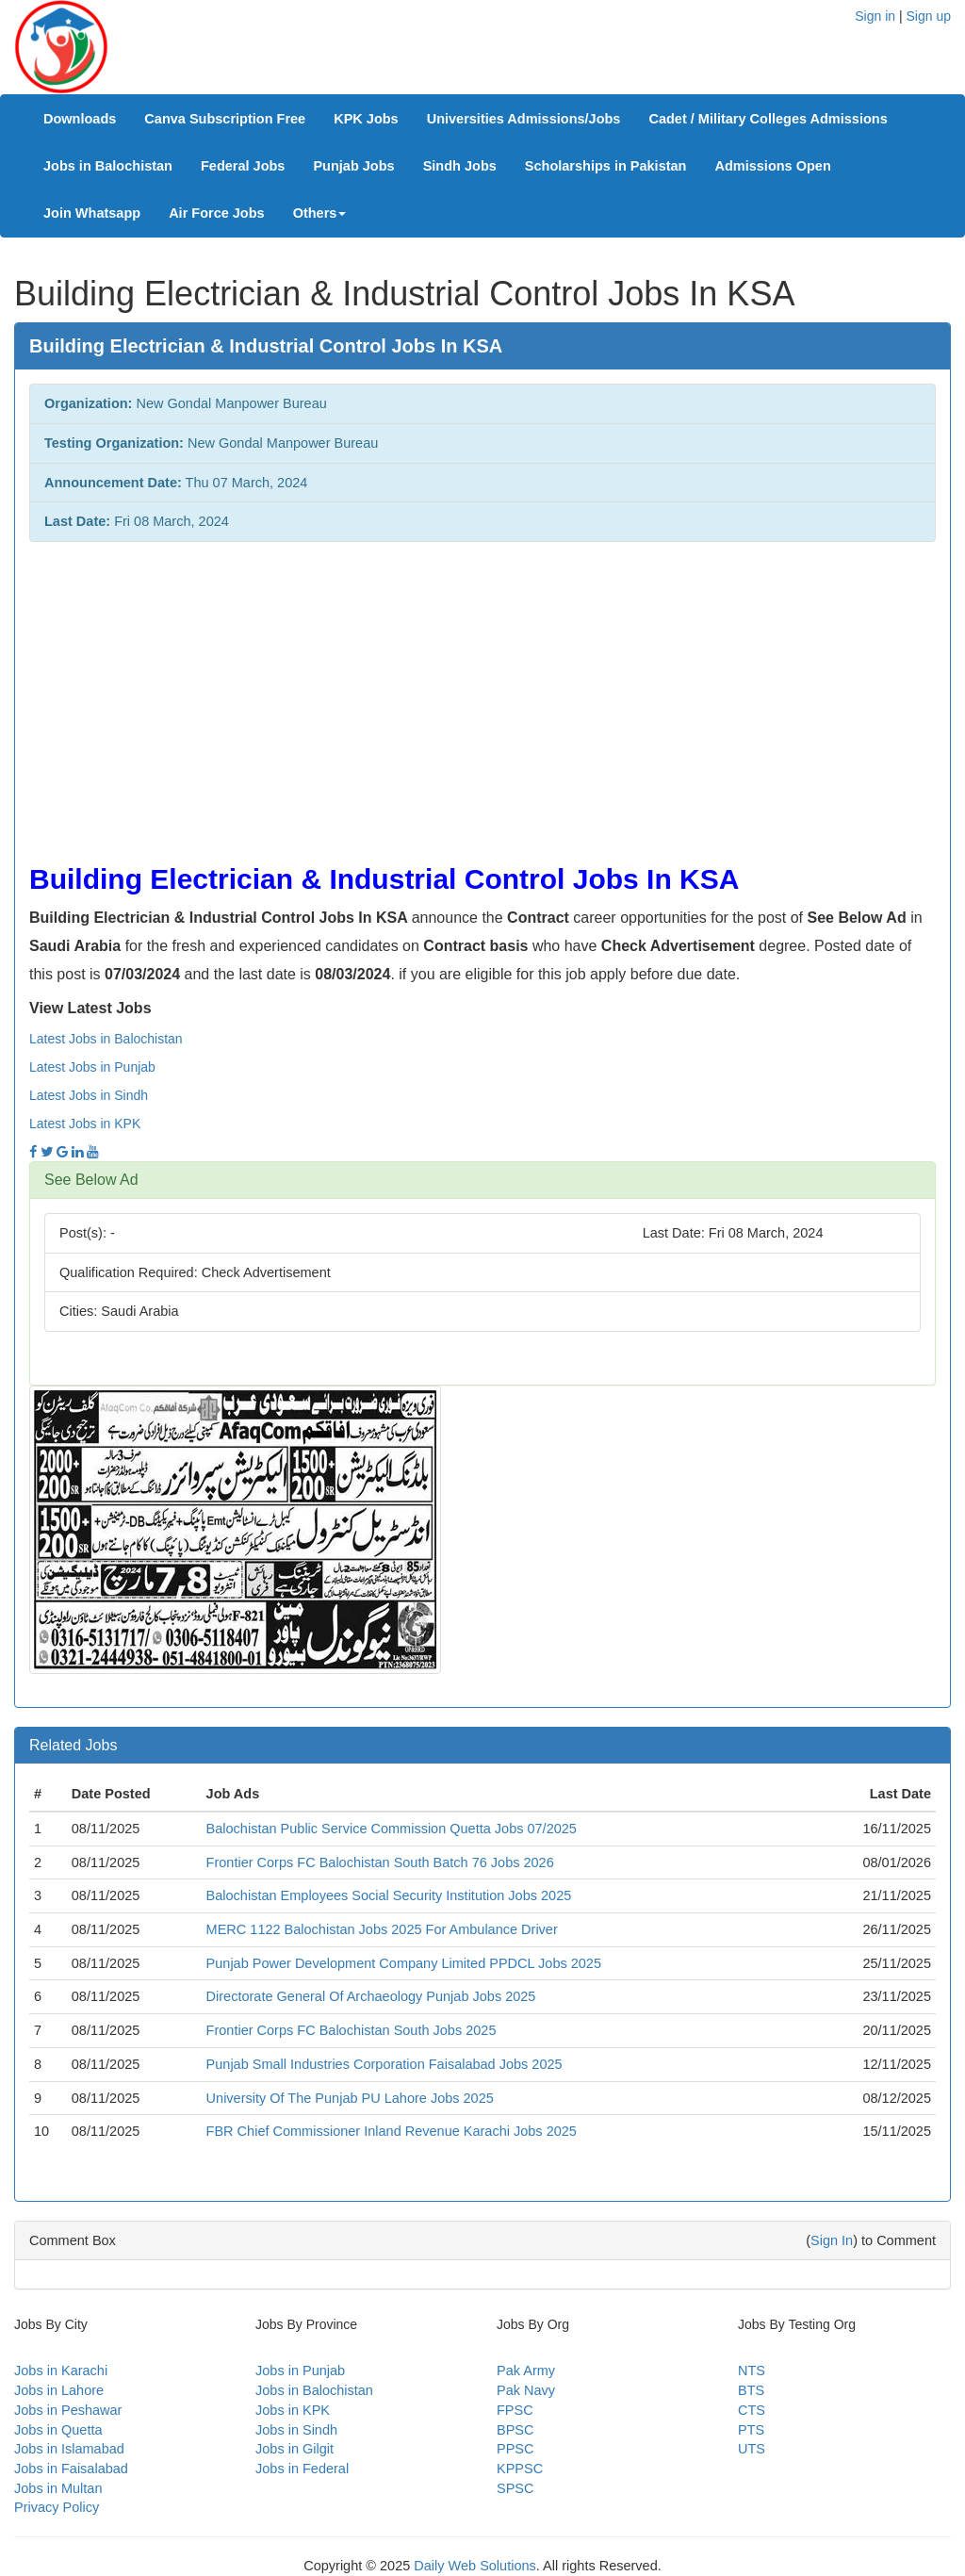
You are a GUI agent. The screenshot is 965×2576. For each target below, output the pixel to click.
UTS (751, 2448)
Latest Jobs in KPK (84, 1123)
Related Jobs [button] (73, 1745)
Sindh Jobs (460, 165)
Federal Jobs (243, 165)
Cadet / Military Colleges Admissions (767, 118)
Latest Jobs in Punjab (92, 1067)
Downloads (79, 118)
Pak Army (526, 2370)
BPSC (515, 2429)
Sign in (875, 16)
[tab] (482, 1180)
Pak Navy (526, 2390)
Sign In (831, 2240)
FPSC (515, 2410)
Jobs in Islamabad (69, 2448)
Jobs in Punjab (300, 2370)
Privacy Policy (56, 2507)
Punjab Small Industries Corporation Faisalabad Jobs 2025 (384, 2064)
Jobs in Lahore (59, 2390)
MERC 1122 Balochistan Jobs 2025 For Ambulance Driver (382, 1929)
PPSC (515, 2448)
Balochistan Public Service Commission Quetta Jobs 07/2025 (391, 1828)
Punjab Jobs (353, 165)
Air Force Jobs (217, 213)
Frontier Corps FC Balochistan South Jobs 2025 (351, 2030)
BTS (751, 2390)
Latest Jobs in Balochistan (106, 1038)
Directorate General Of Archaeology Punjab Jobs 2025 (371, 1996)
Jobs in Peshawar (68, 2410)
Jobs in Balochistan (107, 165)
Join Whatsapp (91, 213)
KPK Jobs (366, 118)
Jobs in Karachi (60, 2370)
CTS (751, 2410)
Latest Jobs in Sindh (88, 1095)
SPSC (515, 2488)
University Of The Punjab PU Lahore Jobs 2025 (350, 2098)
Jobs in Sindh (296, 2429)
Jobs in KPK (292, 2410)
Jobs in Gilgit (294, 2448)
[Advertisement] (482, 693)
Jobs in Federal (302, 2468)
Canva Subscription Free (224, 118)
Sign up (929, 16)
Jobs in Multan (58, 2488)
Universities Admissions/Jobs (524, 118)
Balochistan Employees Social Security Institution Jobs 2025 (389, 1895)
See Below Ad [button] (91, 1180)
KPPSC (520, 2468)
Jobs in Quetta (58, 2429)
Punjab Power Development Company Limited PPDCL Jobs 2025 (403, 1963)
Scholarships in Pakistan (606, 165)
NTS (751, 2370)
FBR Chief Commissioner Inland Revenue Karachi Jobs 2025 (391, 2131)
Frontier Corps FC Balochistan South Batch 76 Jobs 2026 (380, 1862)
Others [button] (320, 213)
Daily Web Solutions (475, 2565)
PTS (751, 2429)
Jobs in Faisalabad (71, 2468)
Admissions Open (772, 165)
